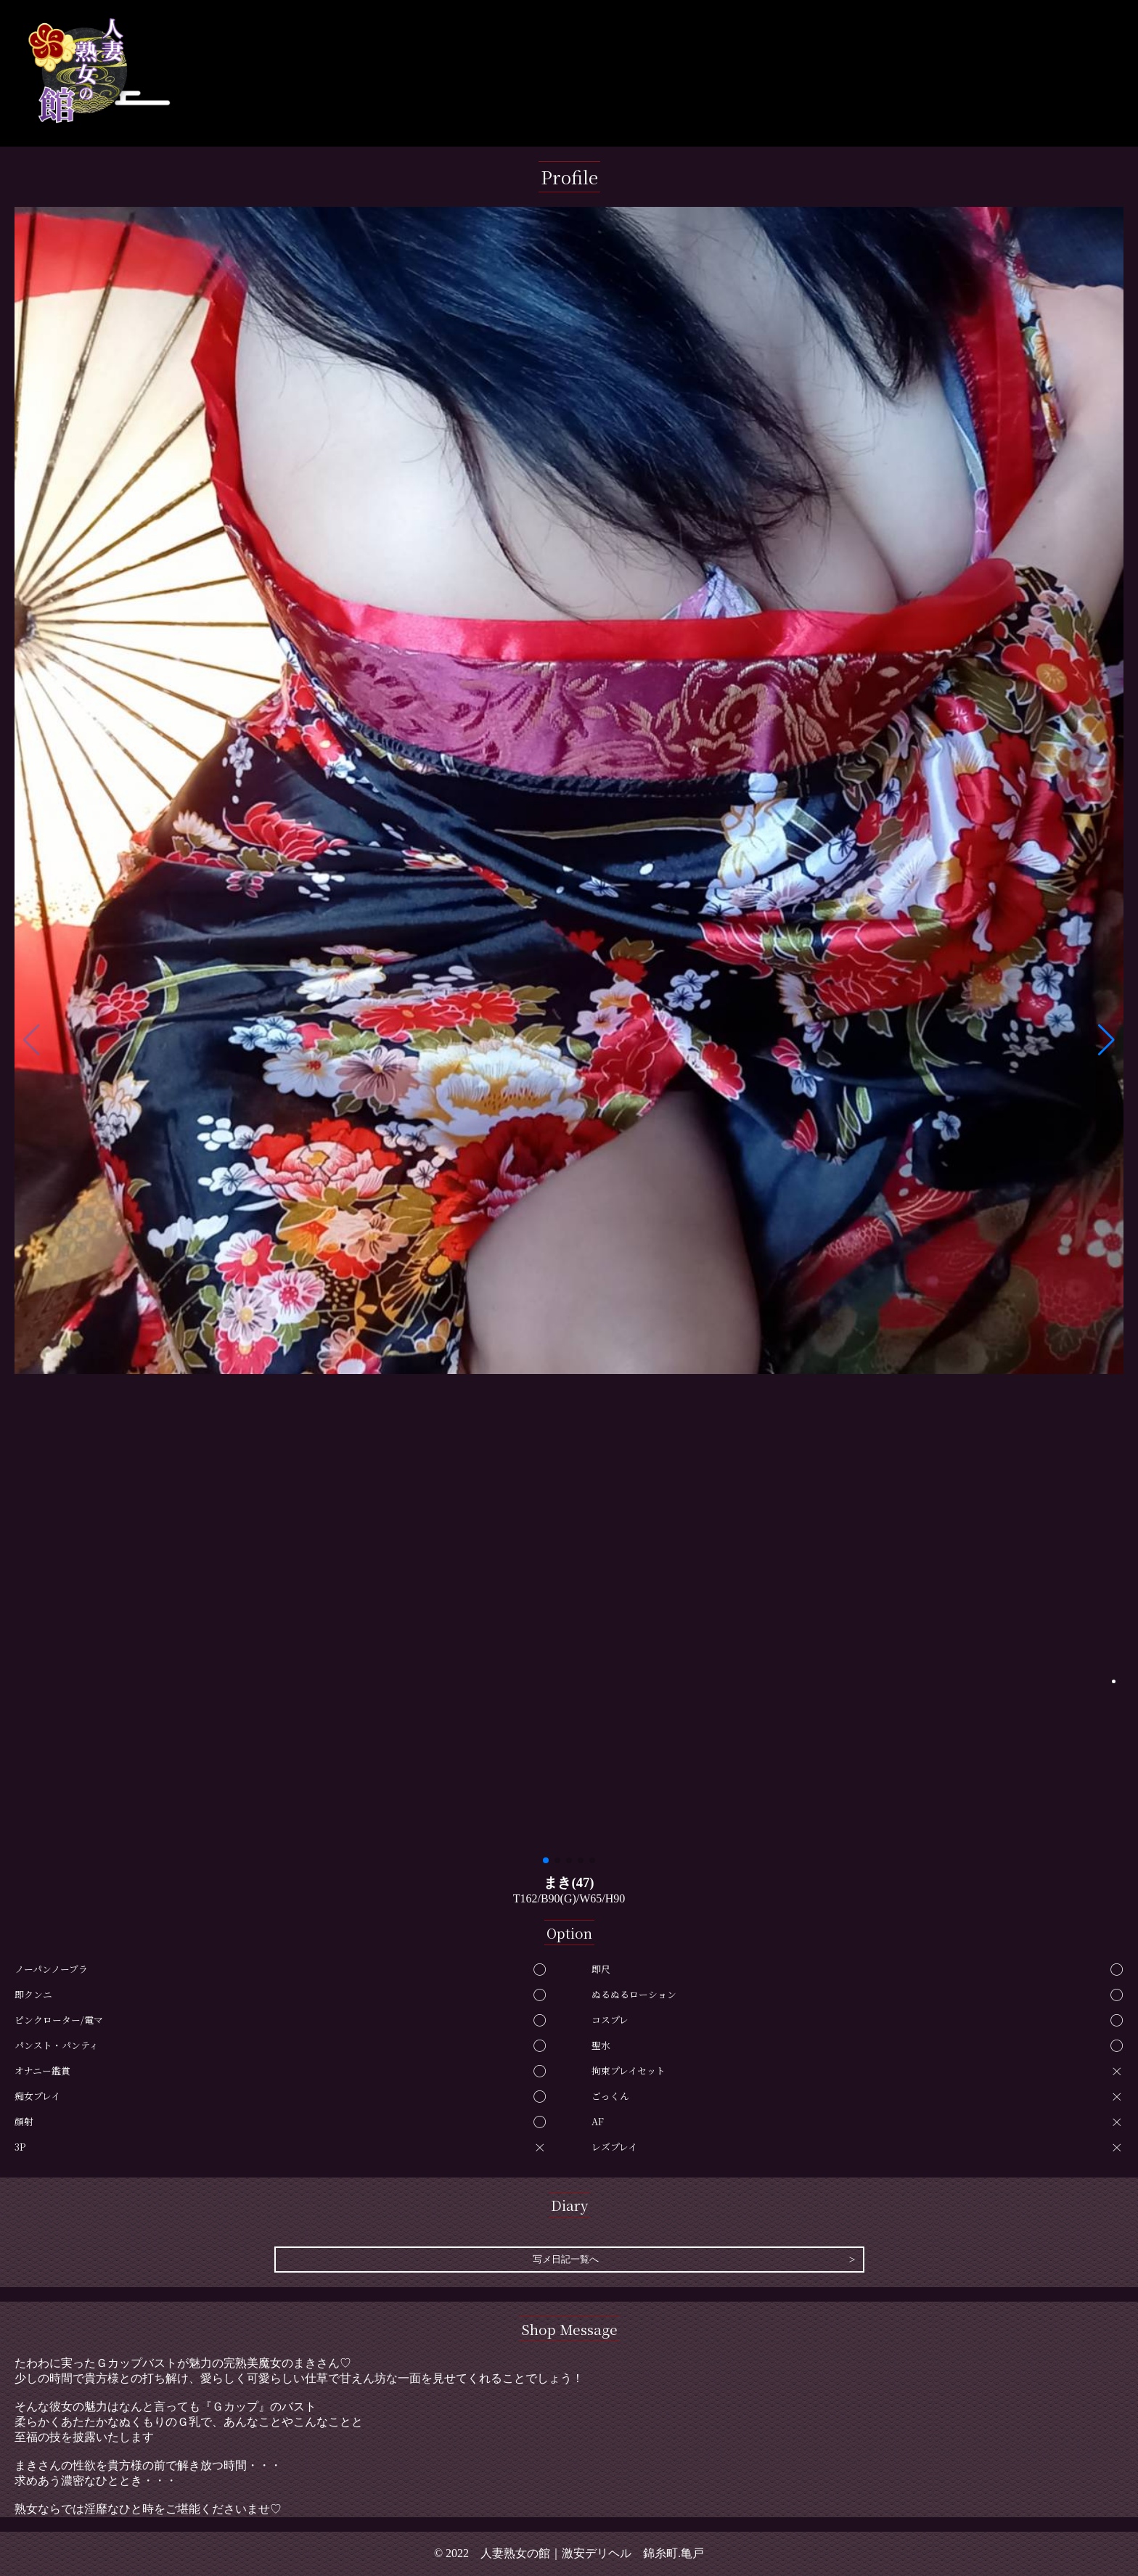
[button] (1106, 1040)
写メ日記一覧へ (566, 2259)
